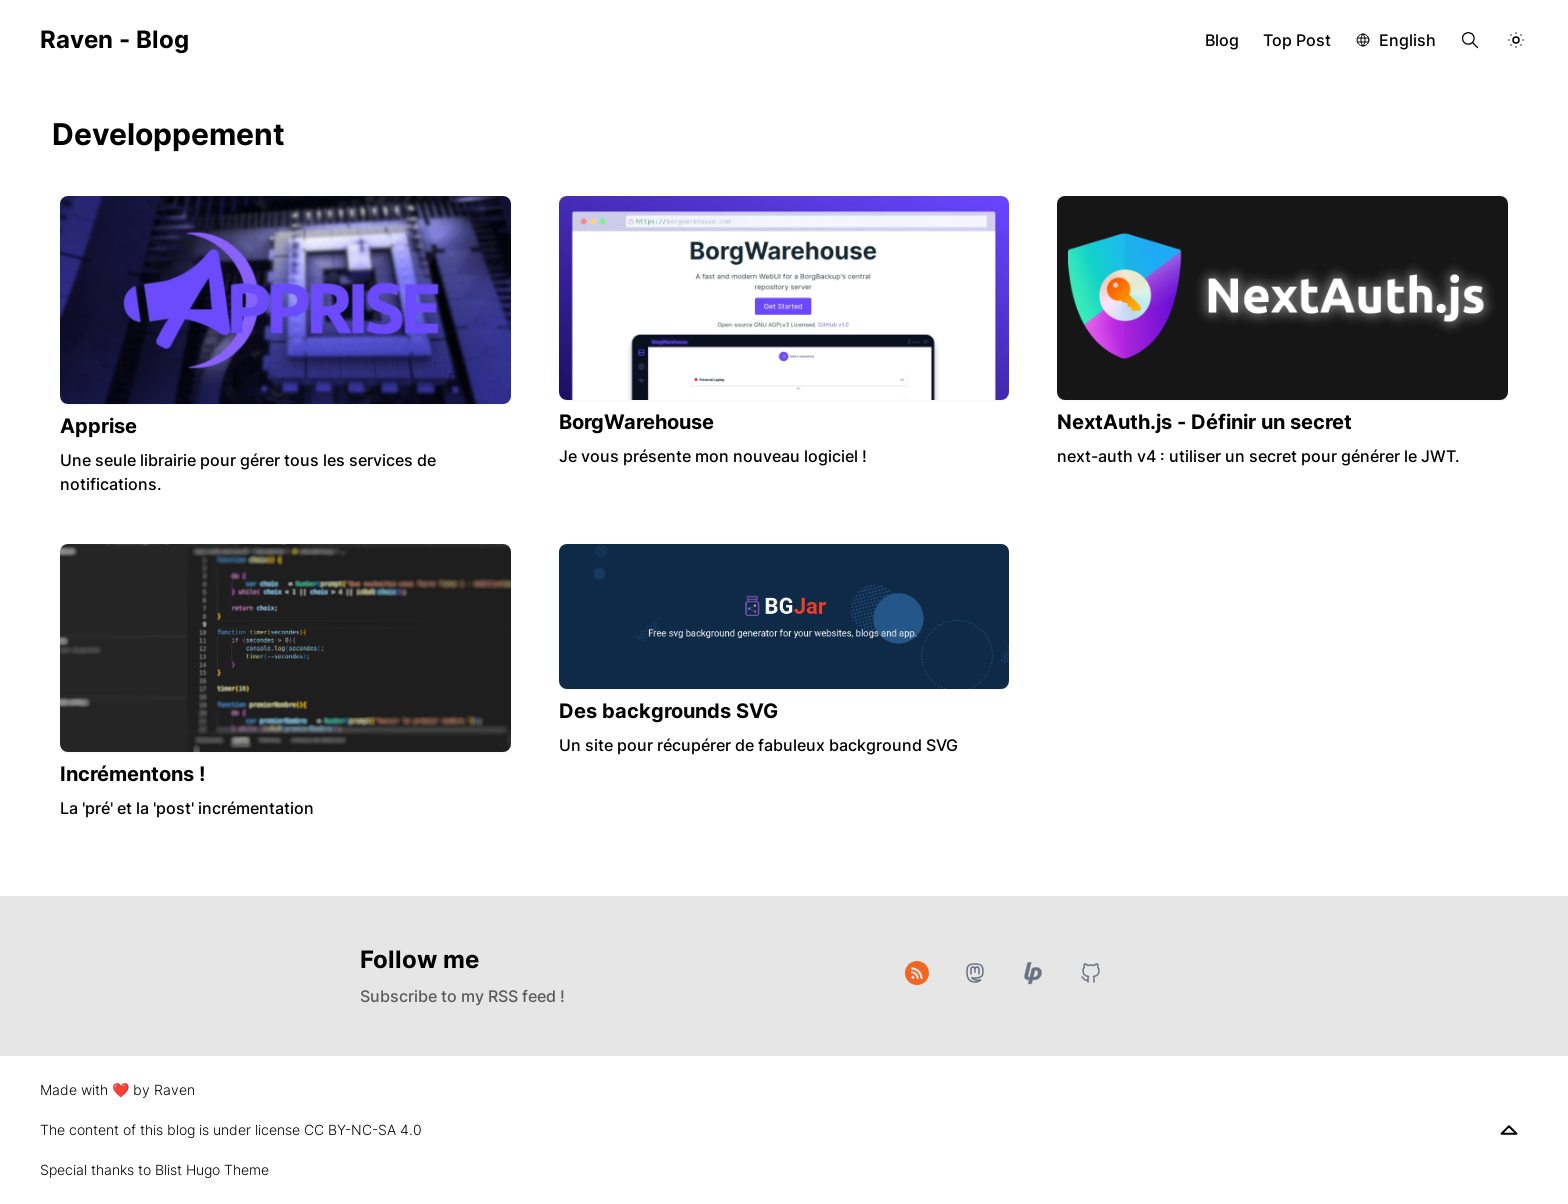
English (1407, 40)
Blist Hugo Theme (212, 1169)
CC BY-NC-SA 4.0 (363, 1129)
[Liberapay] (1033, 973)
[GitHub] (1091, 973)
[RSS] (917, 973)
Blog (1222, 40)
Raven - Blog (114, 39)
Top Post (1297, 40)
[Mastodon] (975, 973)
